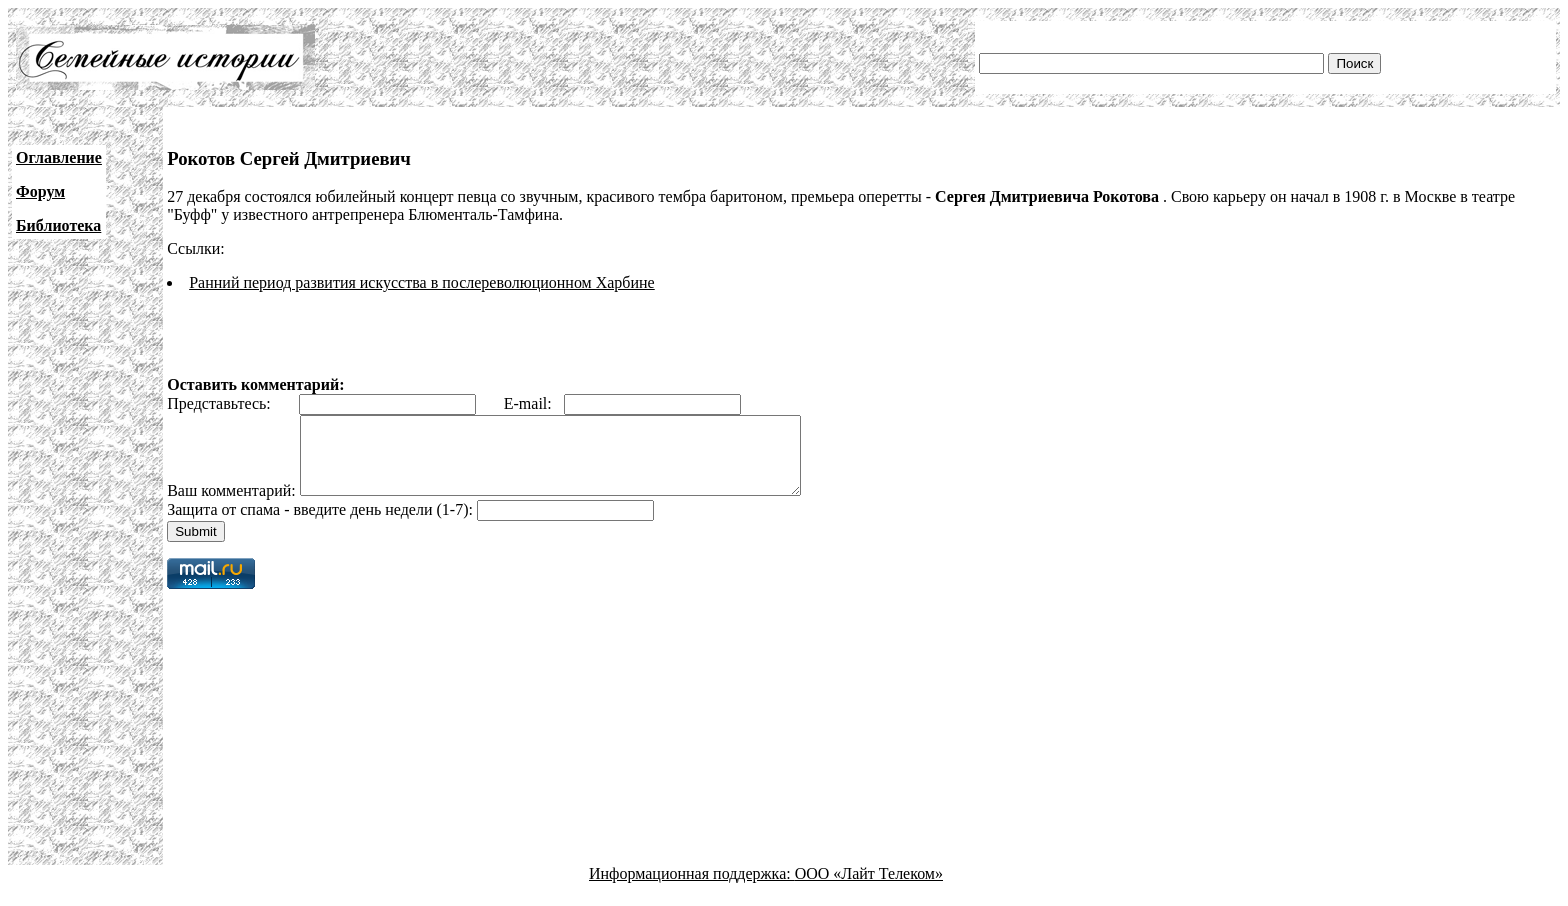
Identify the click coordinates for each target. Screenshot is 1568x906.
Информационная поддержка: (692, 888)
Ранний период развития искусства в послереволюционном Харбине (422, 282)
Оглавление (59, 157)
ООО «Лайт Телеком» (869, 888)
